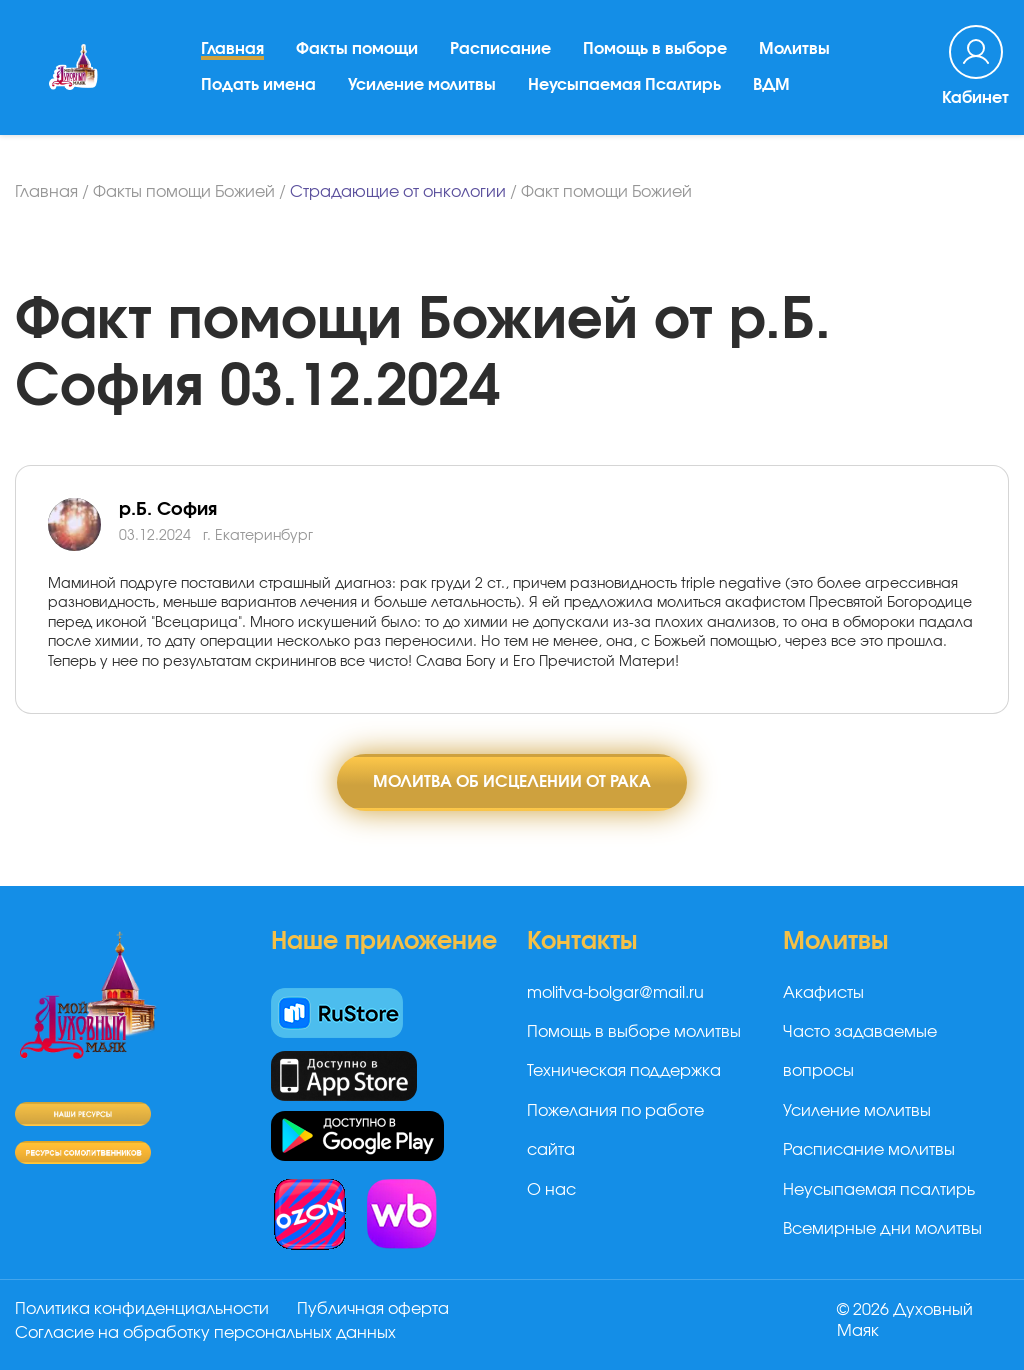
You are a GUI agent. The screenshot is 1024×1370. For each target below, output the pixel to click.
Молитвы (794, 49)
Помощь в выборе (655, 49)
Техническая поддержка (624, 1071)
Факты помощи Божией (184, 192)
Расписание (500, 49)
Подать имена (258, 85)
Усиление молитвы (422, 85)
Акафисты (823, 993)
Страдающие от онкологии (398, 192)
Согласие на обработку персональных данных (205, 1333)
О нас (551, 1190)
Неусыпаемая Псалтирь (624, 85)
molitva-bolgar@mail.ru (615, 993)
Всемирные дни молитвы (882, 1229)
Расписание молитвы (869, 1150)
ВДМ (771, 85)
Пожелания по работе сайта (615, 1130)
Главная (232, 49)
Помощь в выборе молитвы (634, 1032)
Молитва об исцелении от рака (512, 782)
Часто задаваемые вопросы (860, 1051)
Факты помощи (357, 49)
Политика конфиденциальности (142, 1309)
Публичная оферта (373, 1309)
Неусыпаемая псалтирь (879, 1190)
